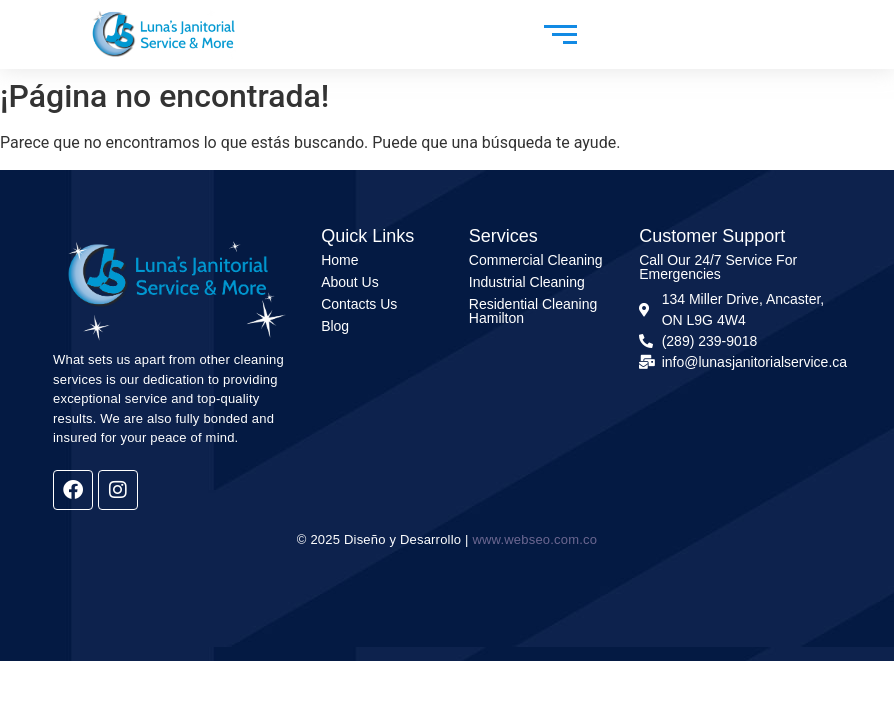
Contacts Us (359, 304)
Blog (335, 326)
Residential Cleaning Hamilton (533, 311)
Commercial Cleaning (536, 260)
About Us (350, 282)
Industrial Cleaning (527, 282)
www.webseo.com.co (534, 539)
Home (339, 260)
